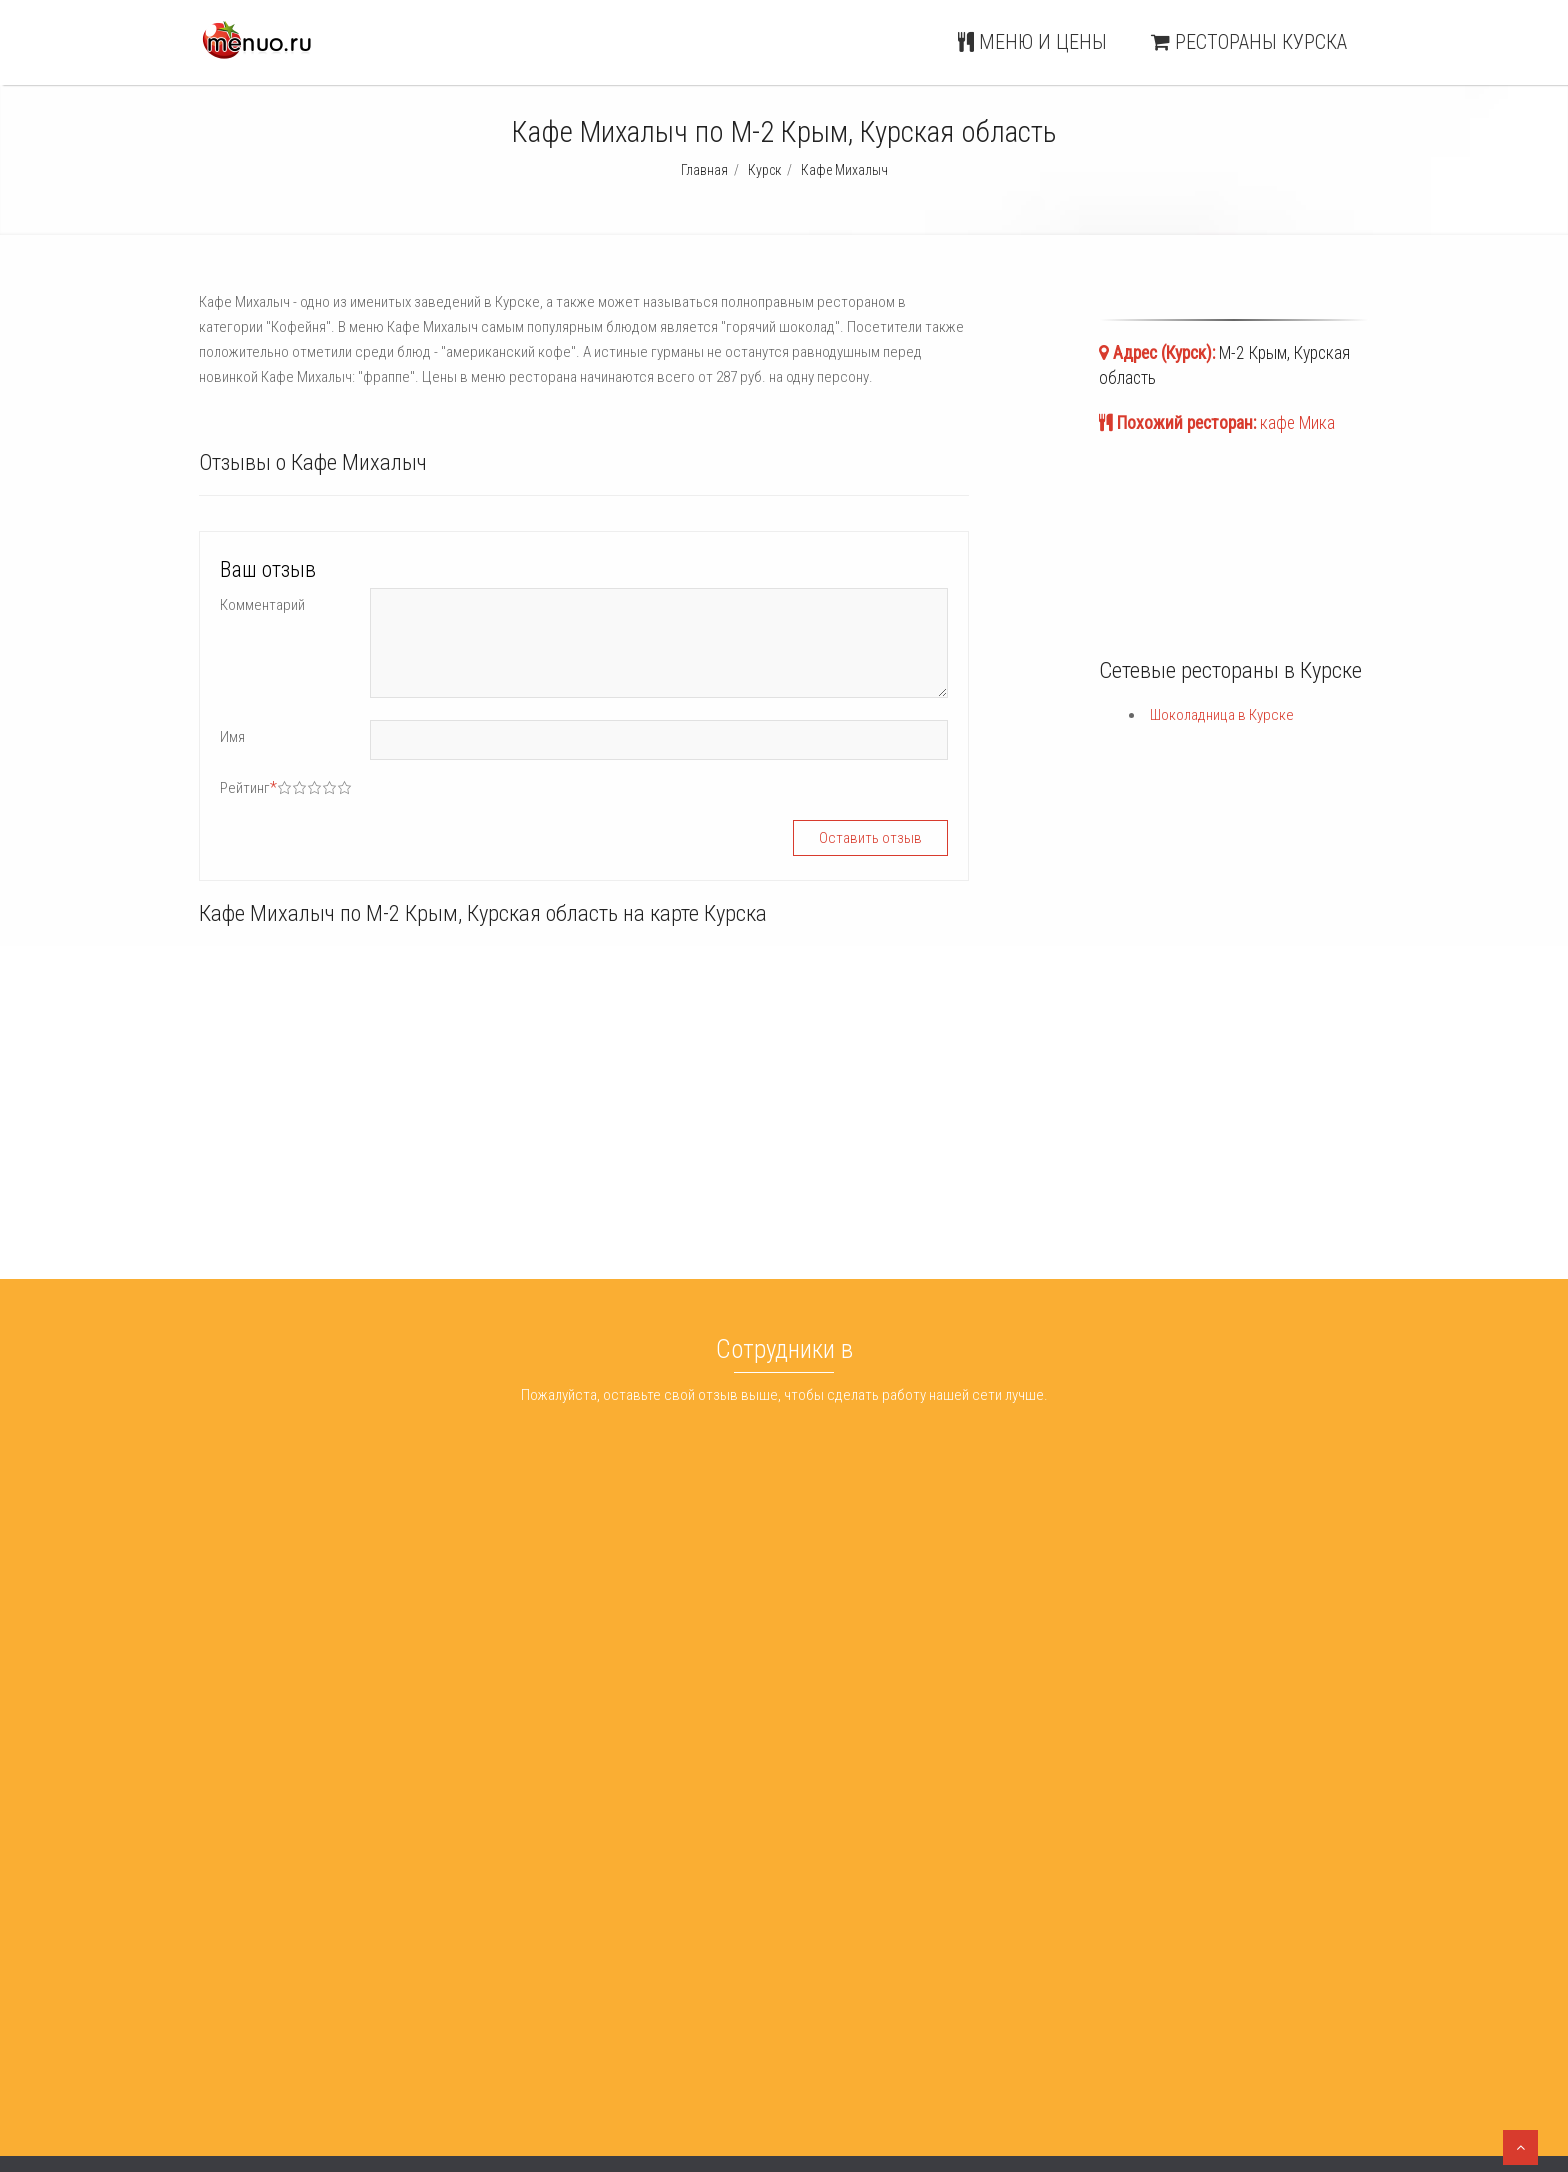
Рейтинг (248, 787)
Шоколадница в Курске (1222, 715)
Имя (232, 737)
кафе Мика (1297, 423)
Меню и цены (1032, 42)
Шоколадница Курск (801, 1925)
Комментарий (262, 605)
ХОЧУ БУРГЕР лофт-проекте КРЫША (579, 2002)
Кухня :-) (493, 1951)
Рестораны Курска (1249, 42)
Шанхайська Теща (523, 1925)
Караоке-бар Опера (530, 1976)
